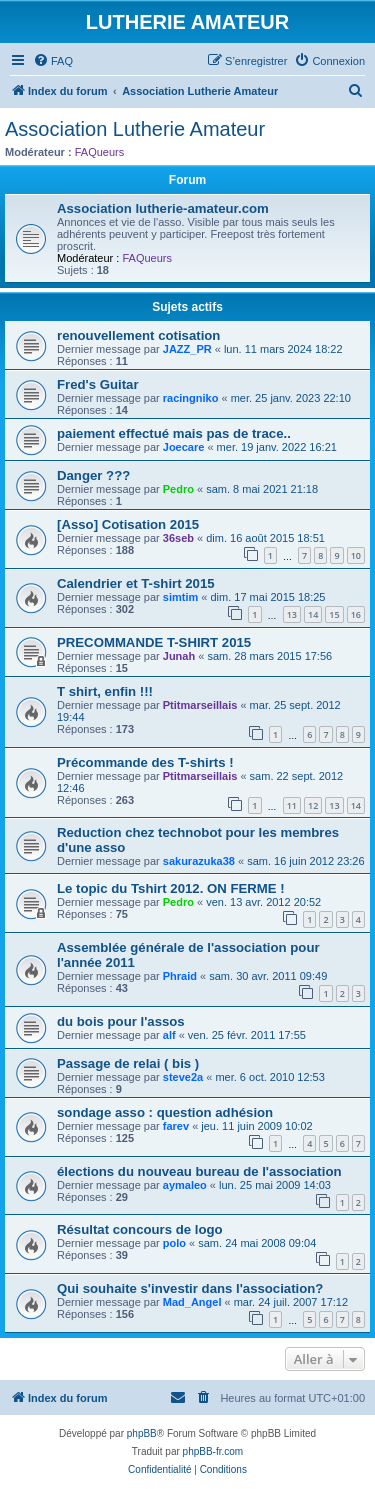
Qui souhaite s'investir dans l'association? (190, 1288)
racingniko (191, 398)
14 (313, 614)
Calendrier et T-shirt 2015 (136, 583)
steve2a (183, 1077)
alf (169, 1035)
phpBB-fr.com (213, 1451)
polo (174, 1243)
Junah (179, 656)
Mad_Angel (192, 1302)
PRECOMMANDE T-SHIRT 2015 (154, 642)
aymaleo (185, 1185)
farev (176, 1126)
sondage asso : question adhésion (165, 1112)
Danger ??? (93, 475)
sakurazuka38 (199, 861)
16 (356, 614)
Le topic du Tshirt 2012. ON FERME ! (171, 888)
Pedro (178, 489)
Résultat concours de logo (140, 1229)
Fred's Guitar (98, 384)
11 (292, 805)
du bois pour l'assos (121, 1021)
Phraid (180, 976)
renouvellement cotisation (138, 335)
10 (356, 555)
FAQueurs (100, 152)
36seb (178, 538)
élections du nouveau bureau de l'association (199, 1171)
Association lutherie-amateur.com (163, 208)
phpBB (142, 1433)
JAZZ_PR (187, 349)
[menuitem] (53, 61)
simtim (180, 597)
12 (313, 805)
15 (334, 614)
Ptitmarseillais (200, 705)
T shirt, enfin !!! (105, 691)
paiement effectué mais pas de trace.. (174, 433)
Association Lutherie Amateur (135, 129)
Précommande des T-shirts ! (145, 762)
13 (292, 614)
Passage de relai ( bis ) (128, 1063)
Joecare (184, 447)
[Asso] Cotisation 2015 (128, 524)
